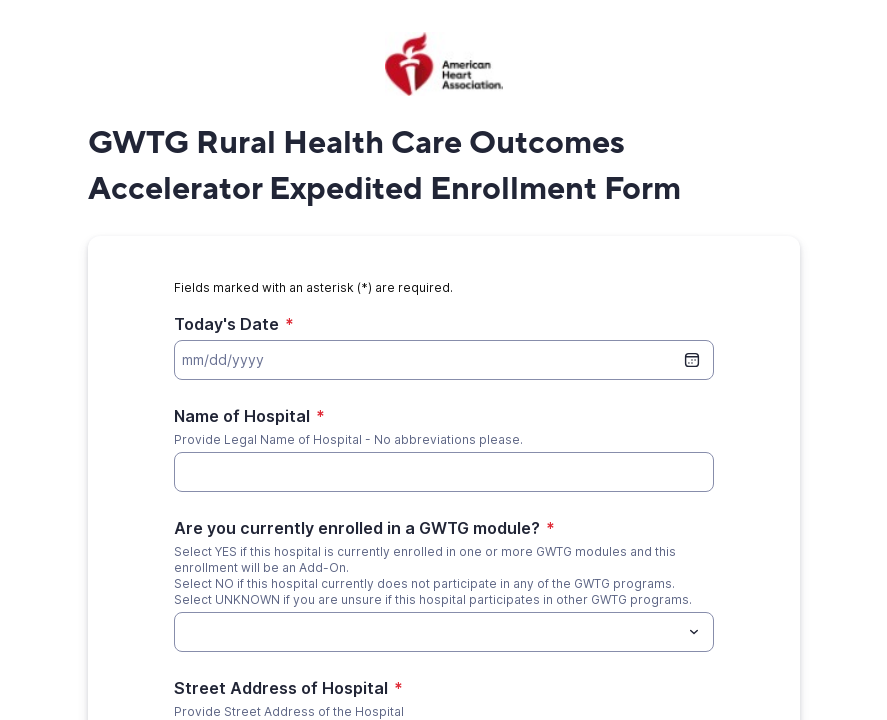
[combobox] (444, 632)
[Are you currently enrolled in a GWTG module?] (427, 632)
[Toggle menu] (694, 632)
